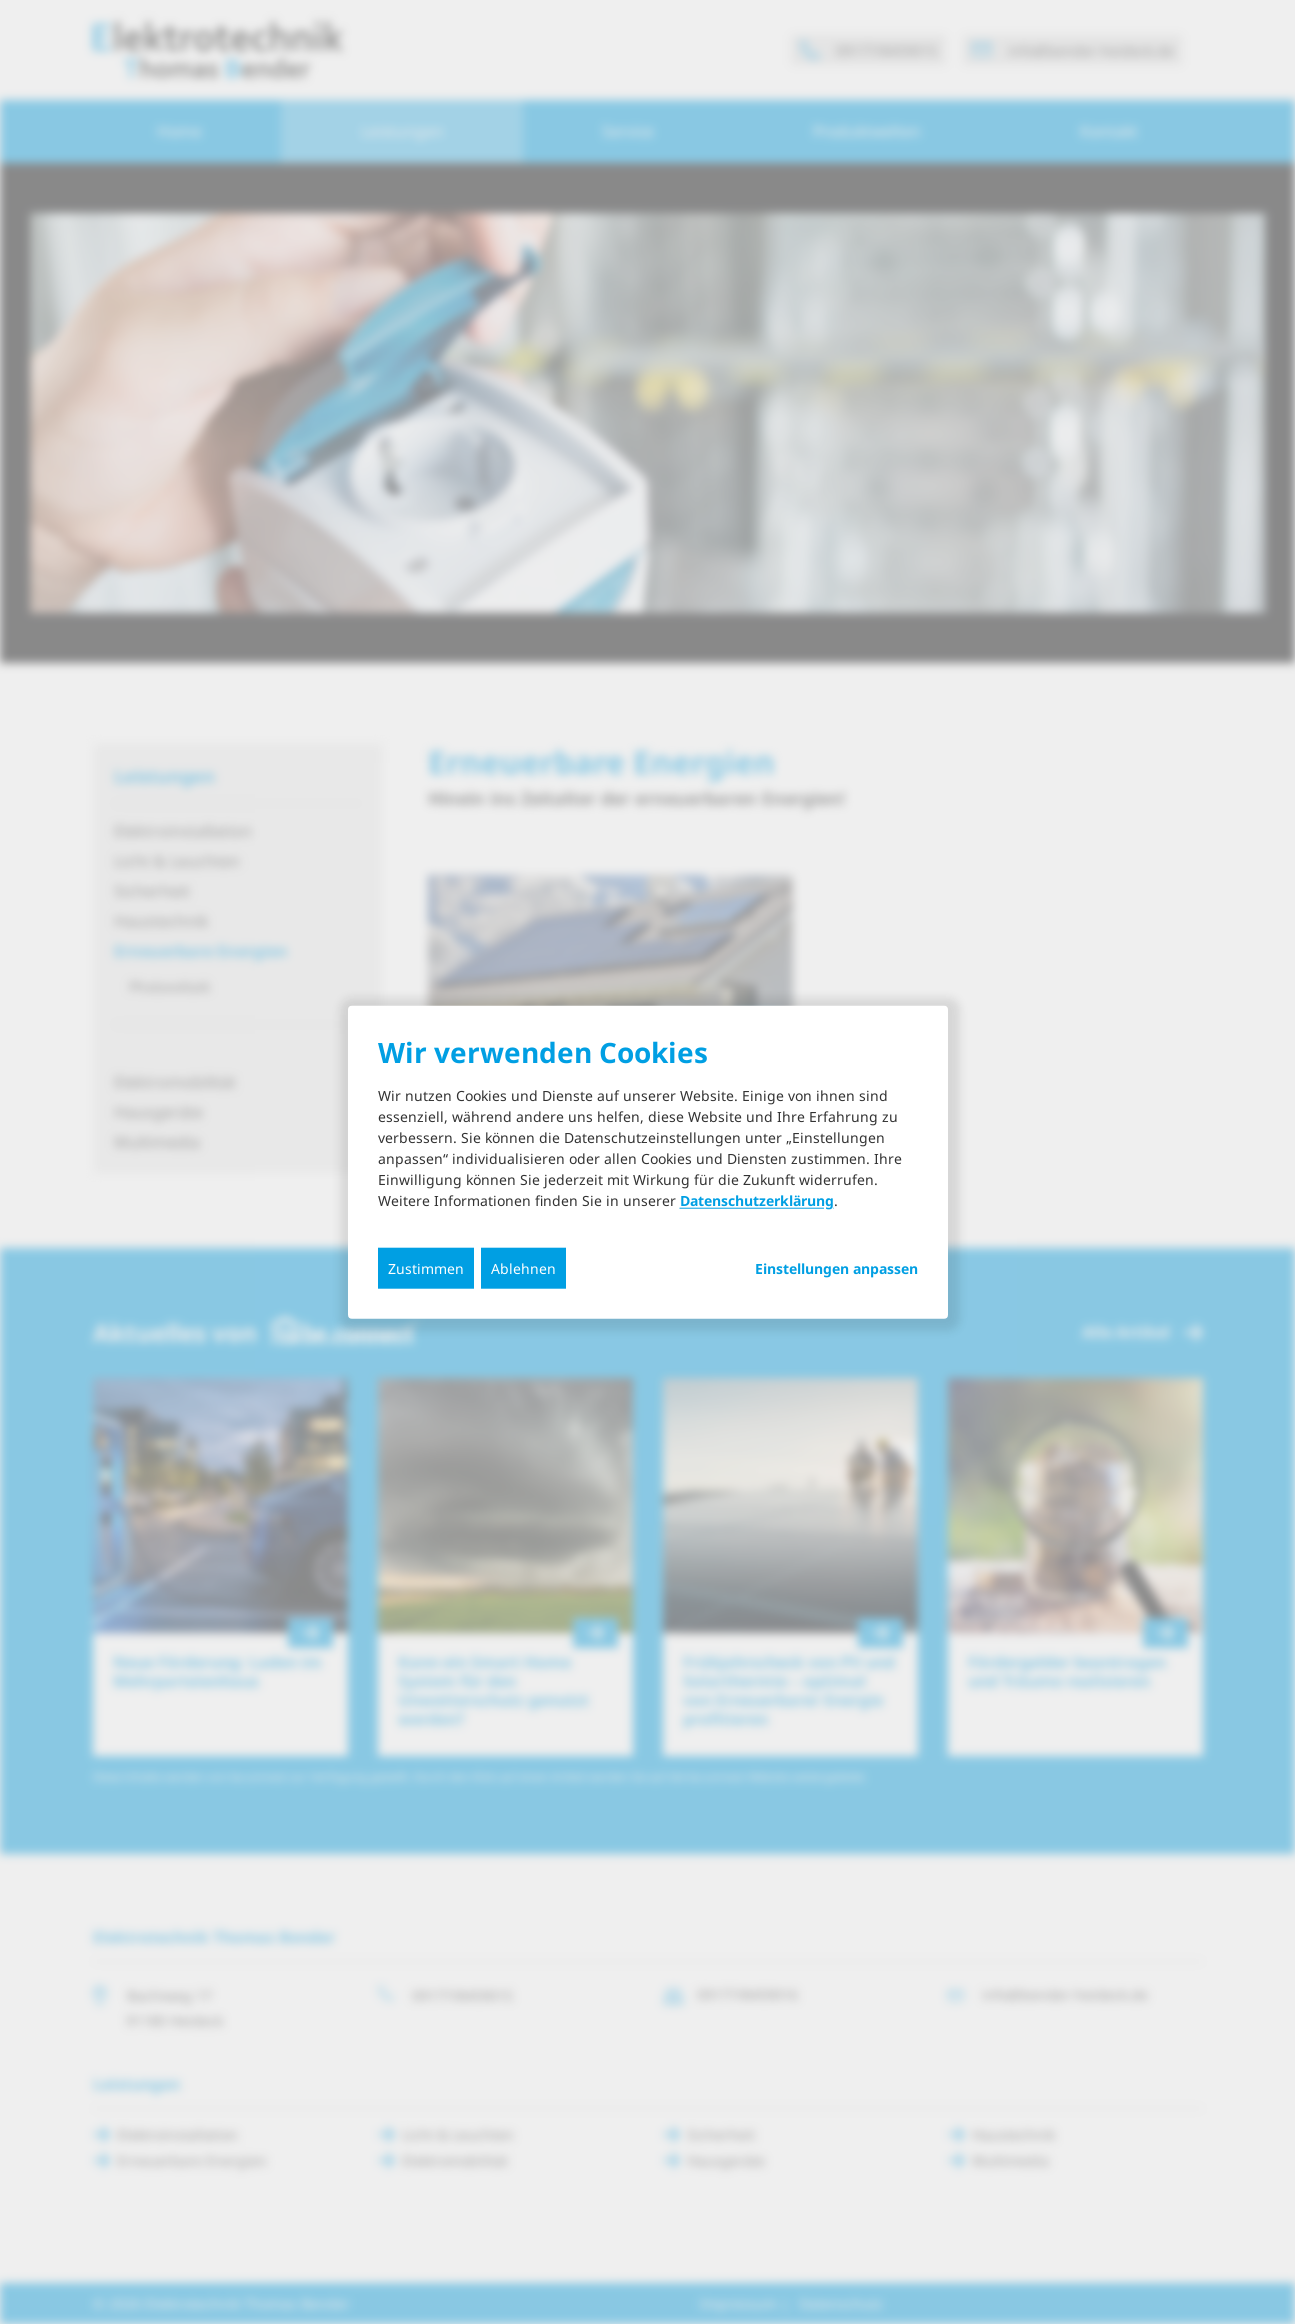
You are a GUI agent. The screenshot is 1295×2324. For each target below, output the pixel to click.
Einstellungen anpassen (836, 1268)
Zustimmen (426, 1267)
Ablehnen (523, 1267)
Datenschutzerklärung (757, 1199)
